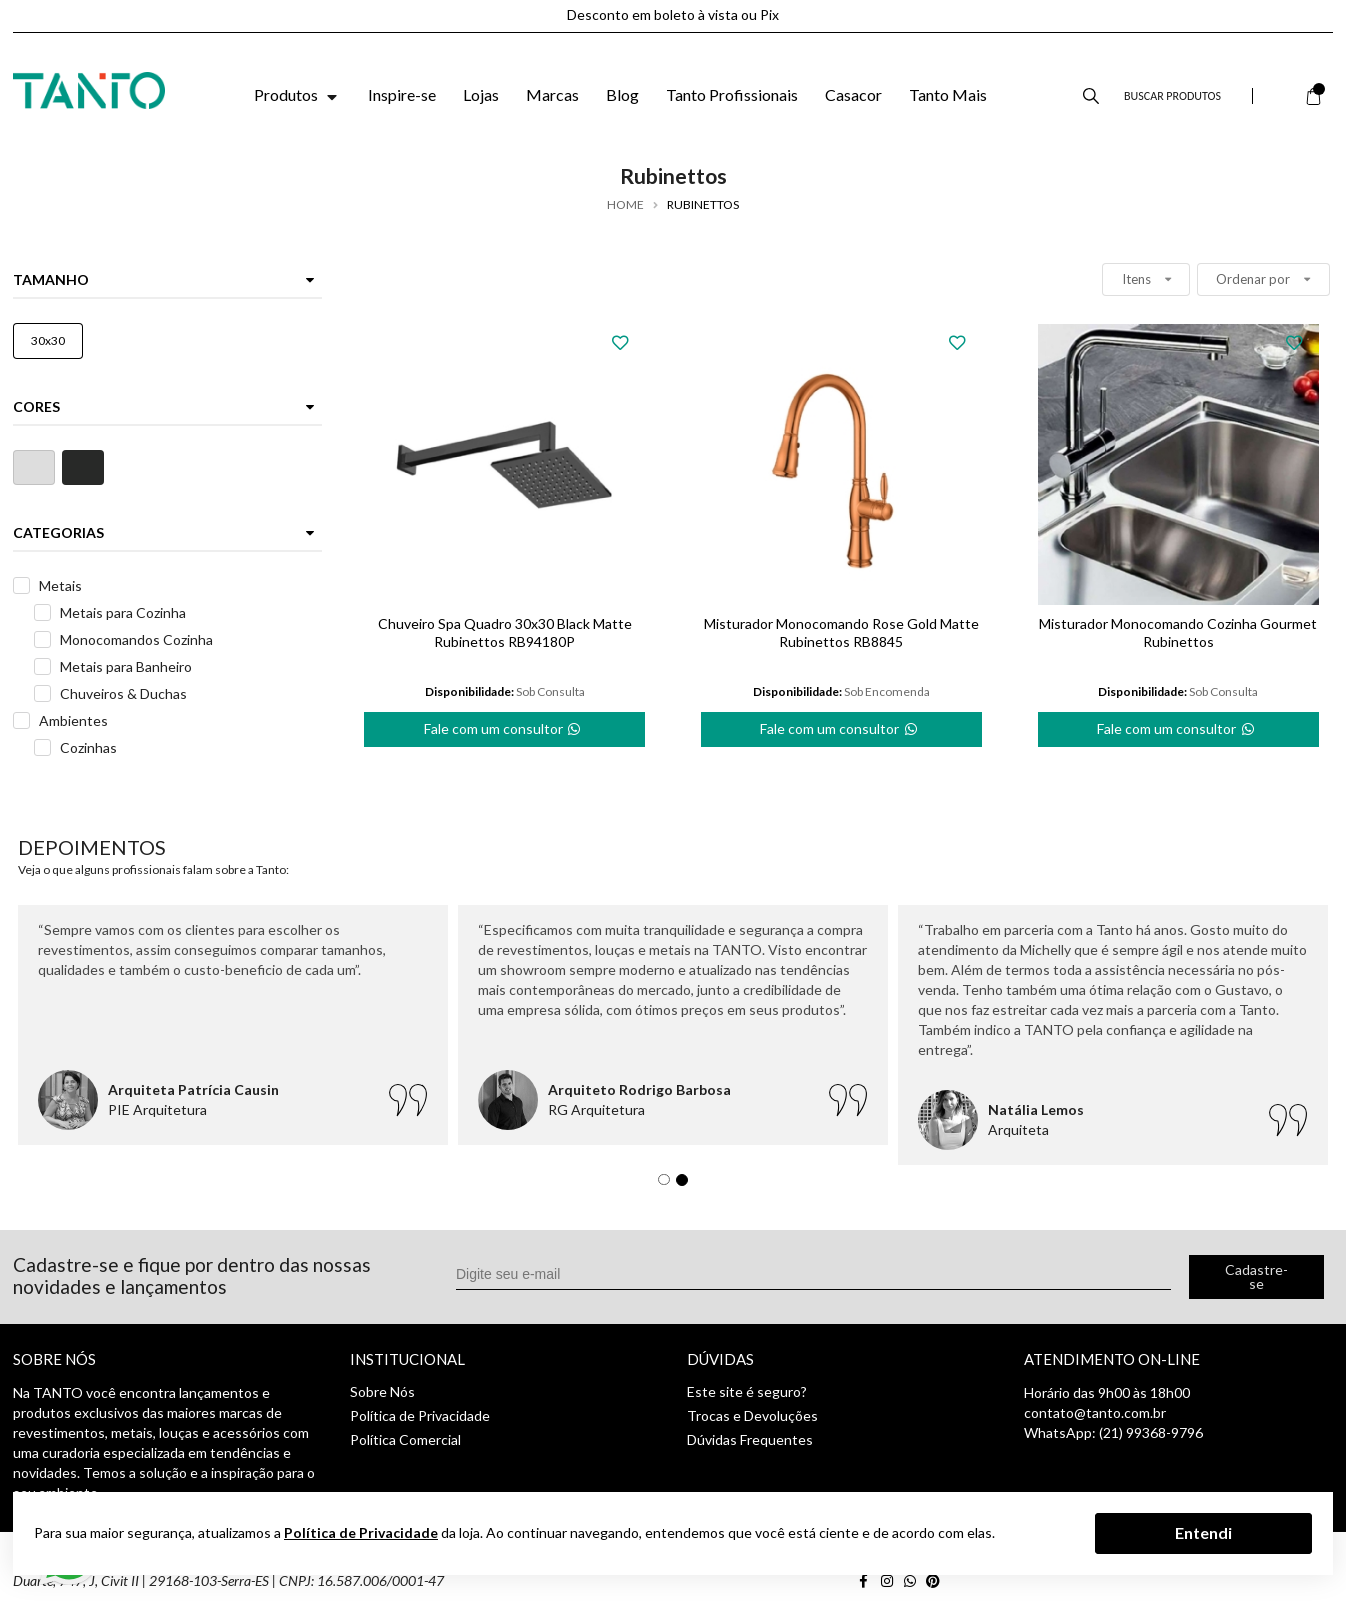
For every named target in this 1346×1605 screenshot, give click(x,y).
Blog (622, 94)
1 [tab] (669, 1185)
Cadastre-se (1256, 1276)
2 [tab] (687, 1185)
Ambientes (73, 720)
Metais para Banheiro (126, 666)
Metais (60, 585)
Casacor (853, 94)
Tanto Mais (948, 94)
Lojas (481, 94)
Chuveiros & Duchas (123, 693)
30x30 (48, 340)
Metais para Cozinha (123, 612)
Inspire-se (402, 94)
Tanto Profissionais (732, 94)
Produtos (297, 94)
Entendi (1203, 1532)
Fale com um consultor (503, 725)
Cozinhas (88, 747)
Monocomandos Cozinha (136, 639)
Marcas (552, 94)
